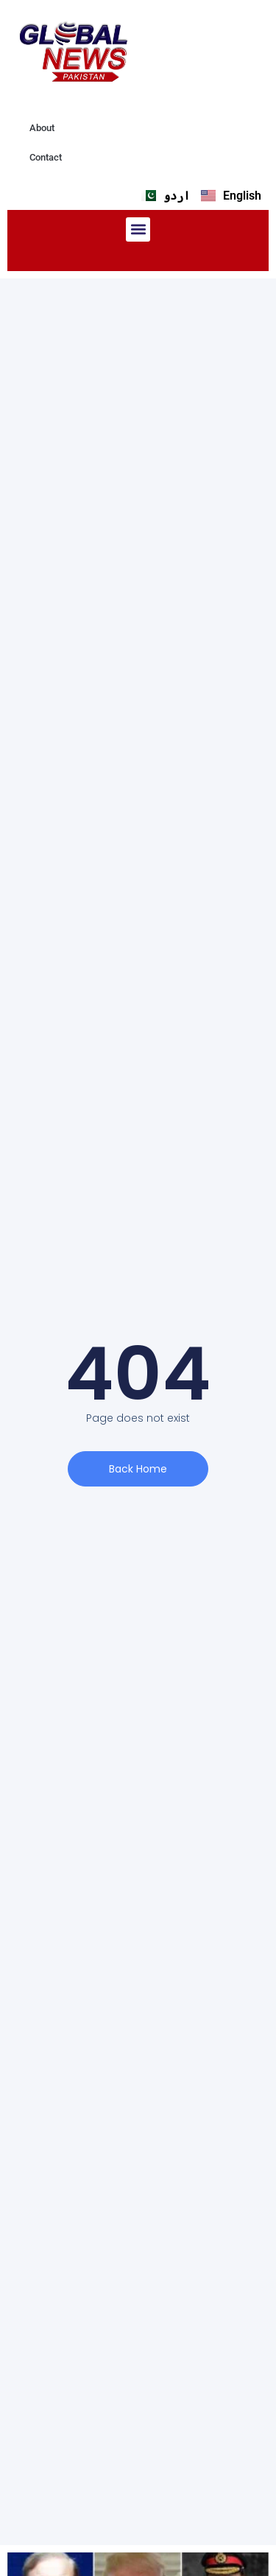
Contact (45, 157)
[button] (138, 229)
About (41, 127)
